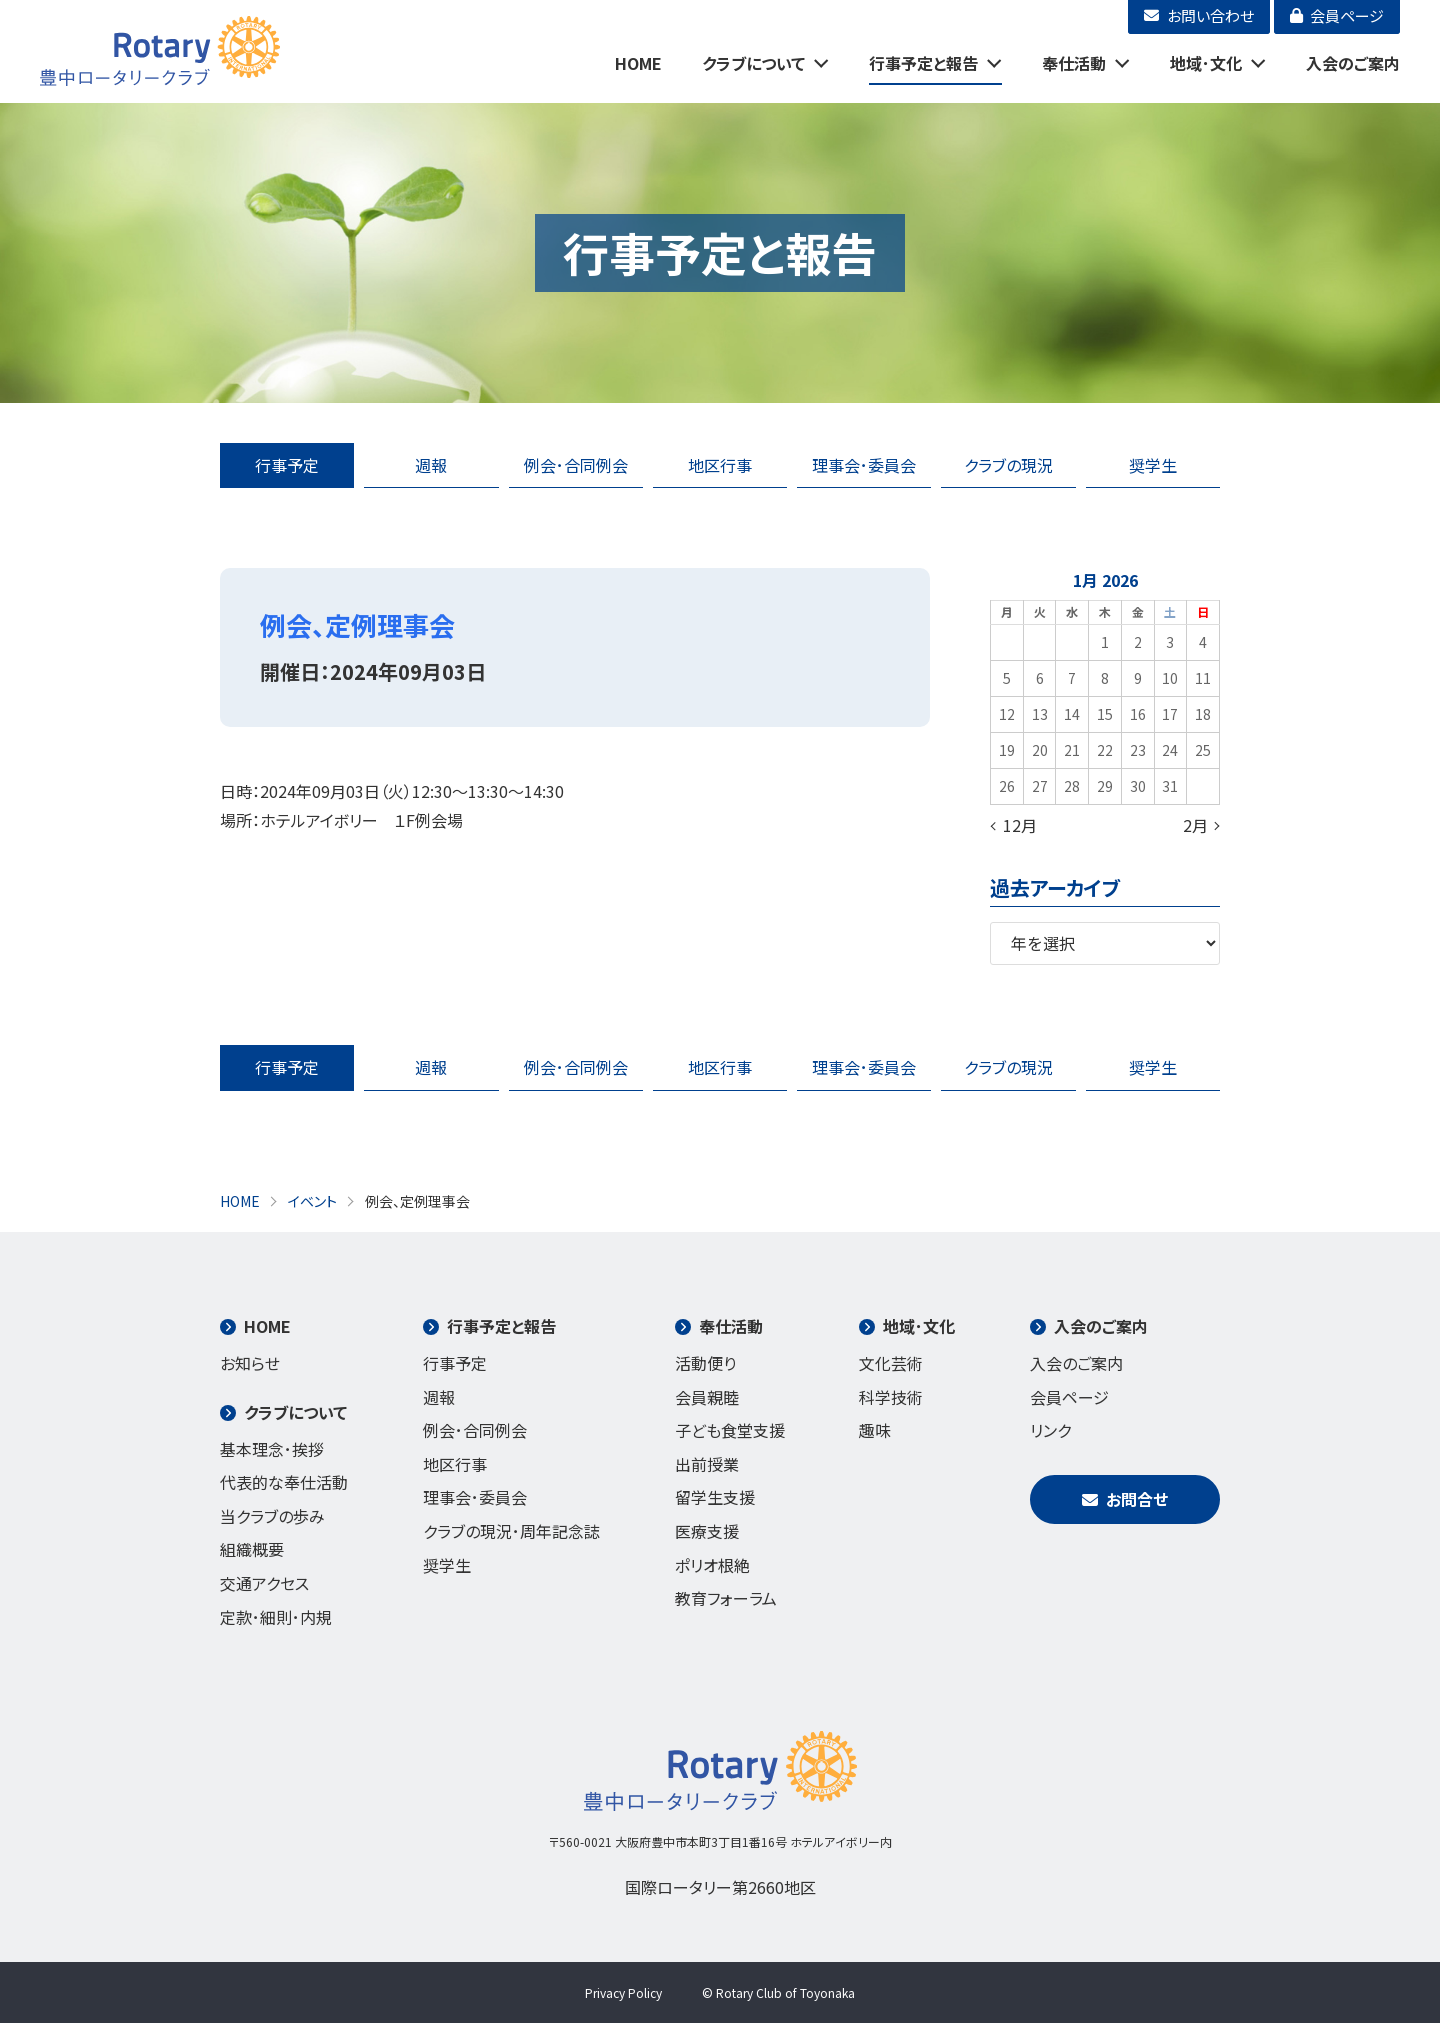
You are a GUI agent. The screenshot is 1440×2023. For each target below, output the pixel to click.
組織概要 (252, 1549)
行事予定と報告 (923, 63)
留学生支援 (715, 1497)
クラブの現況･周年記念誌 (511, 1531)
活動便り (705, 1363)
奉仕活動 (1074, 63)
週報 (431, 465)
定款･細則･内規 (276, 1617)
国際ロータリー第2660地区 (720, 1887)
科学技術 (891, 1397)
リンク (1050, 1430)
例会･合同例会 (576, 465)
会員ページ (1069, 1397)
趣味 (875, 1430)
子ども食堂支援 (730, 1430)
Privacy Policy (623, 1992)
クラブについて (753, 63)
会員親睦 (707, 1397)
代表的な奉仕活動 (284, 1482)
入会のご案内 (1353, 63)
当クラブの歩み (272, 1516)
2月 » (1201, 825)
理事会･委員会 (864, 465)
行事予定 (287, 465)
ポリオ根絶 (712, 1565)
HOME (638, 63)
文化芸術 (891, 1363)
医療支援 (707, 1531)
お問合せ (1125, 1499)
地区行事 (720, 465)
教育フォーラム (726, 1598)
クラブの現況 (1008, 465)
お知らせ (250, 1363)
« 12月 (1014, 825)
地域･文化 (1206, 63)
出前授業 (707, 1464)
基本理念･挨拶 (272, 1449)
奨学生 (1153, 465)
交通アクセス (264, 1583)
